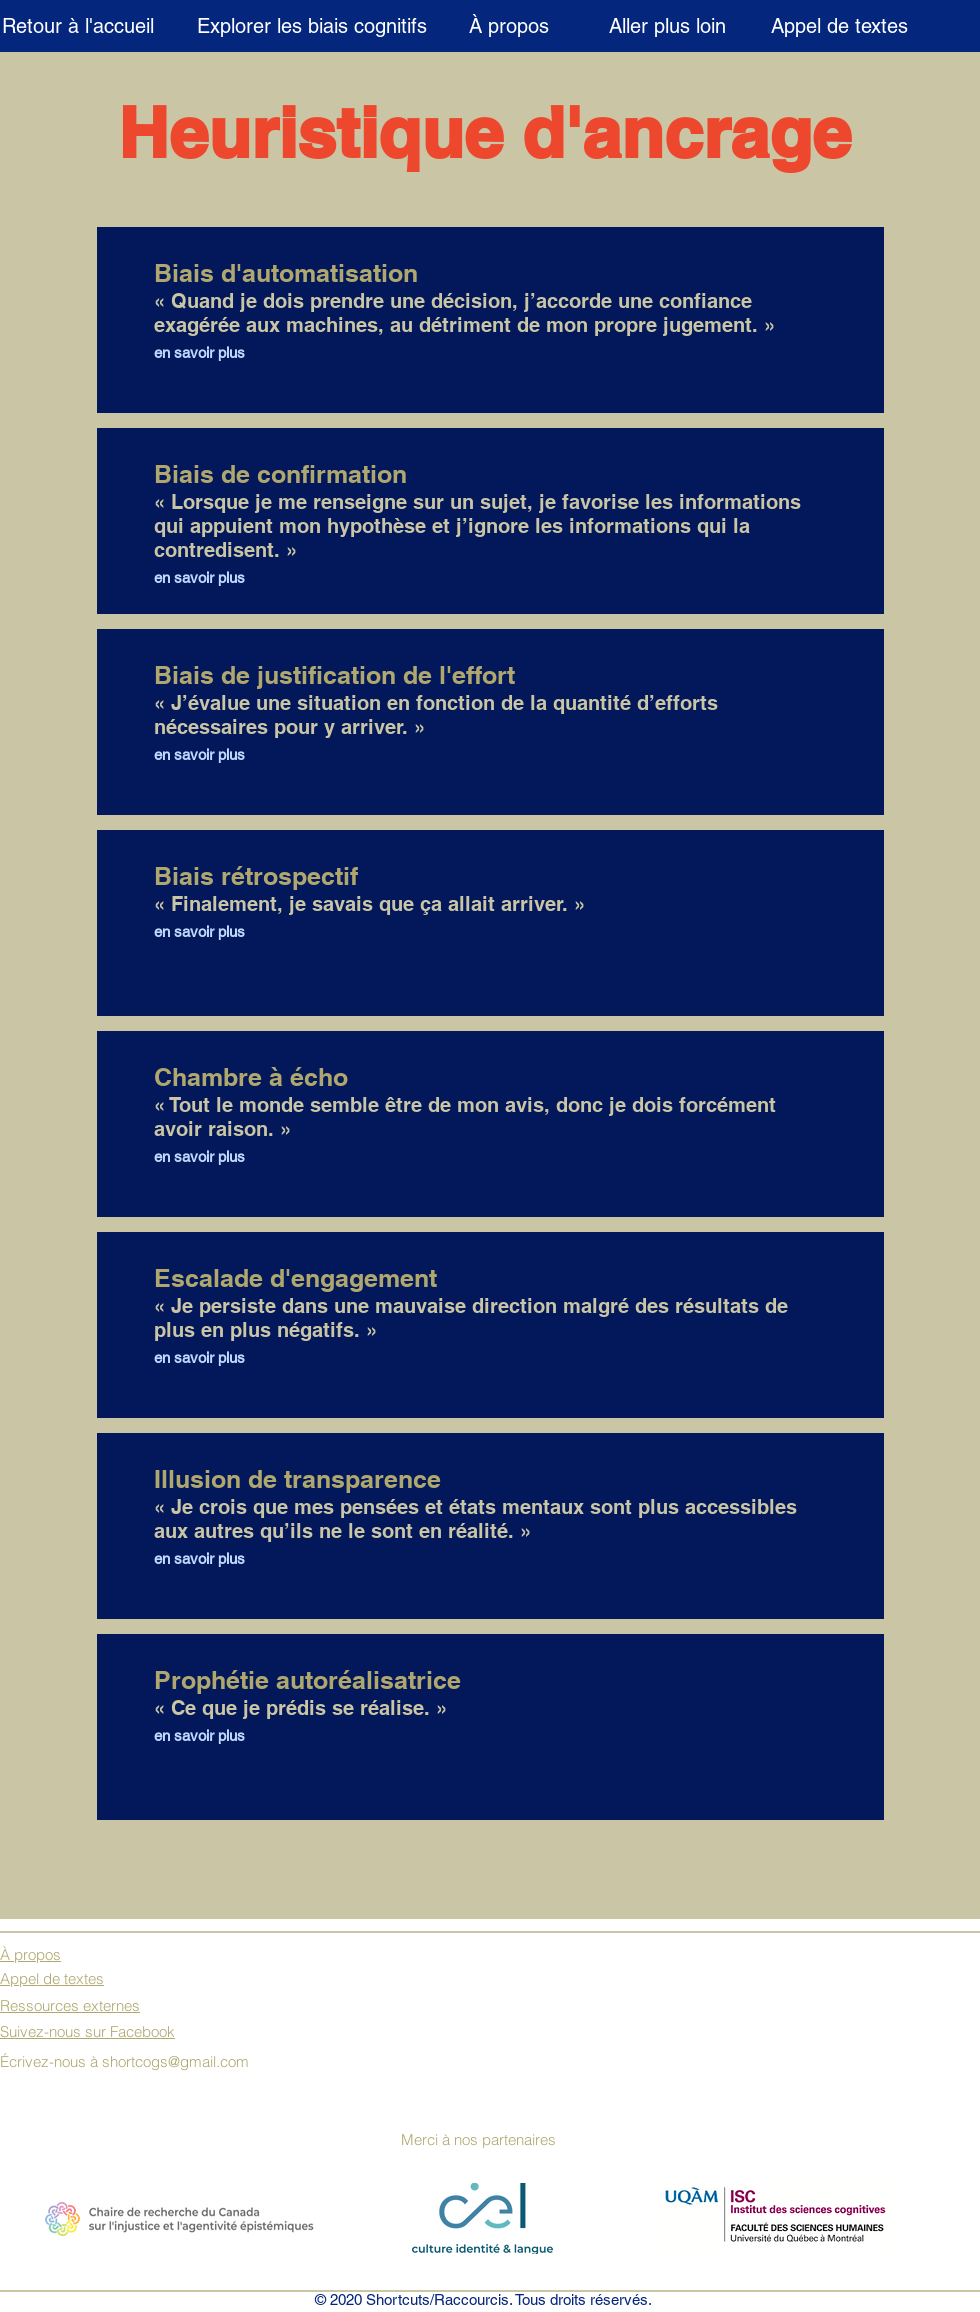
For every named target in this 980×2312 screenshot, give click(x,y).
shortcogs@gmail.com (175, 2061)
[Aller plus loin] (667, 26)
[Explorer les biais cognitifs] (311, 26)
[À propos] (508, 26)
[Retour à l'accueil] (77, 26)
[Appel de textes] (839, 26)
